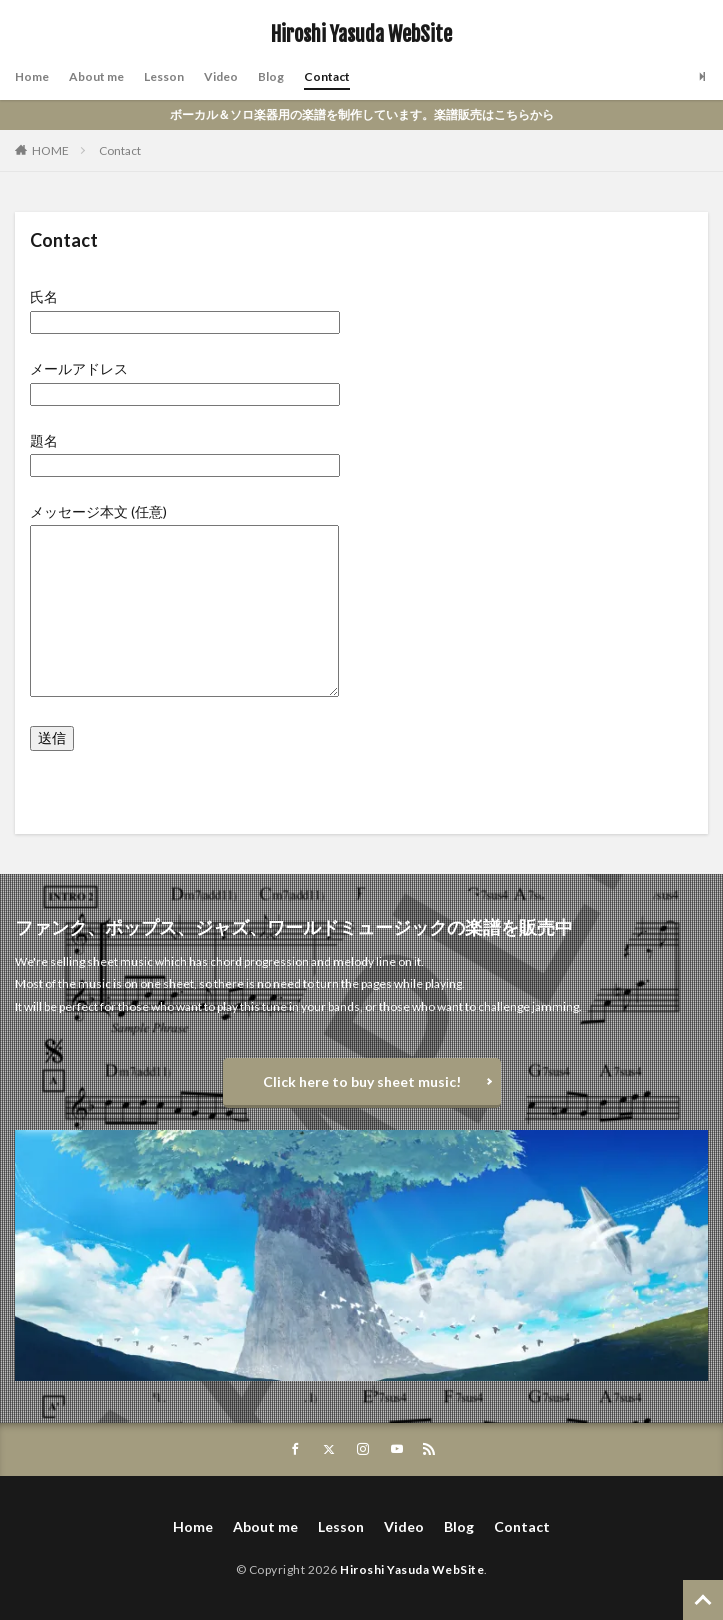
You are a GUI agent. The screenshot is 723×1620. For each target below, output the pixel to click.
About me (96, 76)
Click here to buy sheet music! (362, 1081)
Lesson (164, 76)
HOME (50, 150)
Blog (271, 76)
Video (221, 76)
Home (32, 76)
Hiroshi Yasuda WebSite (361, 35)
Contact (327, 76)
